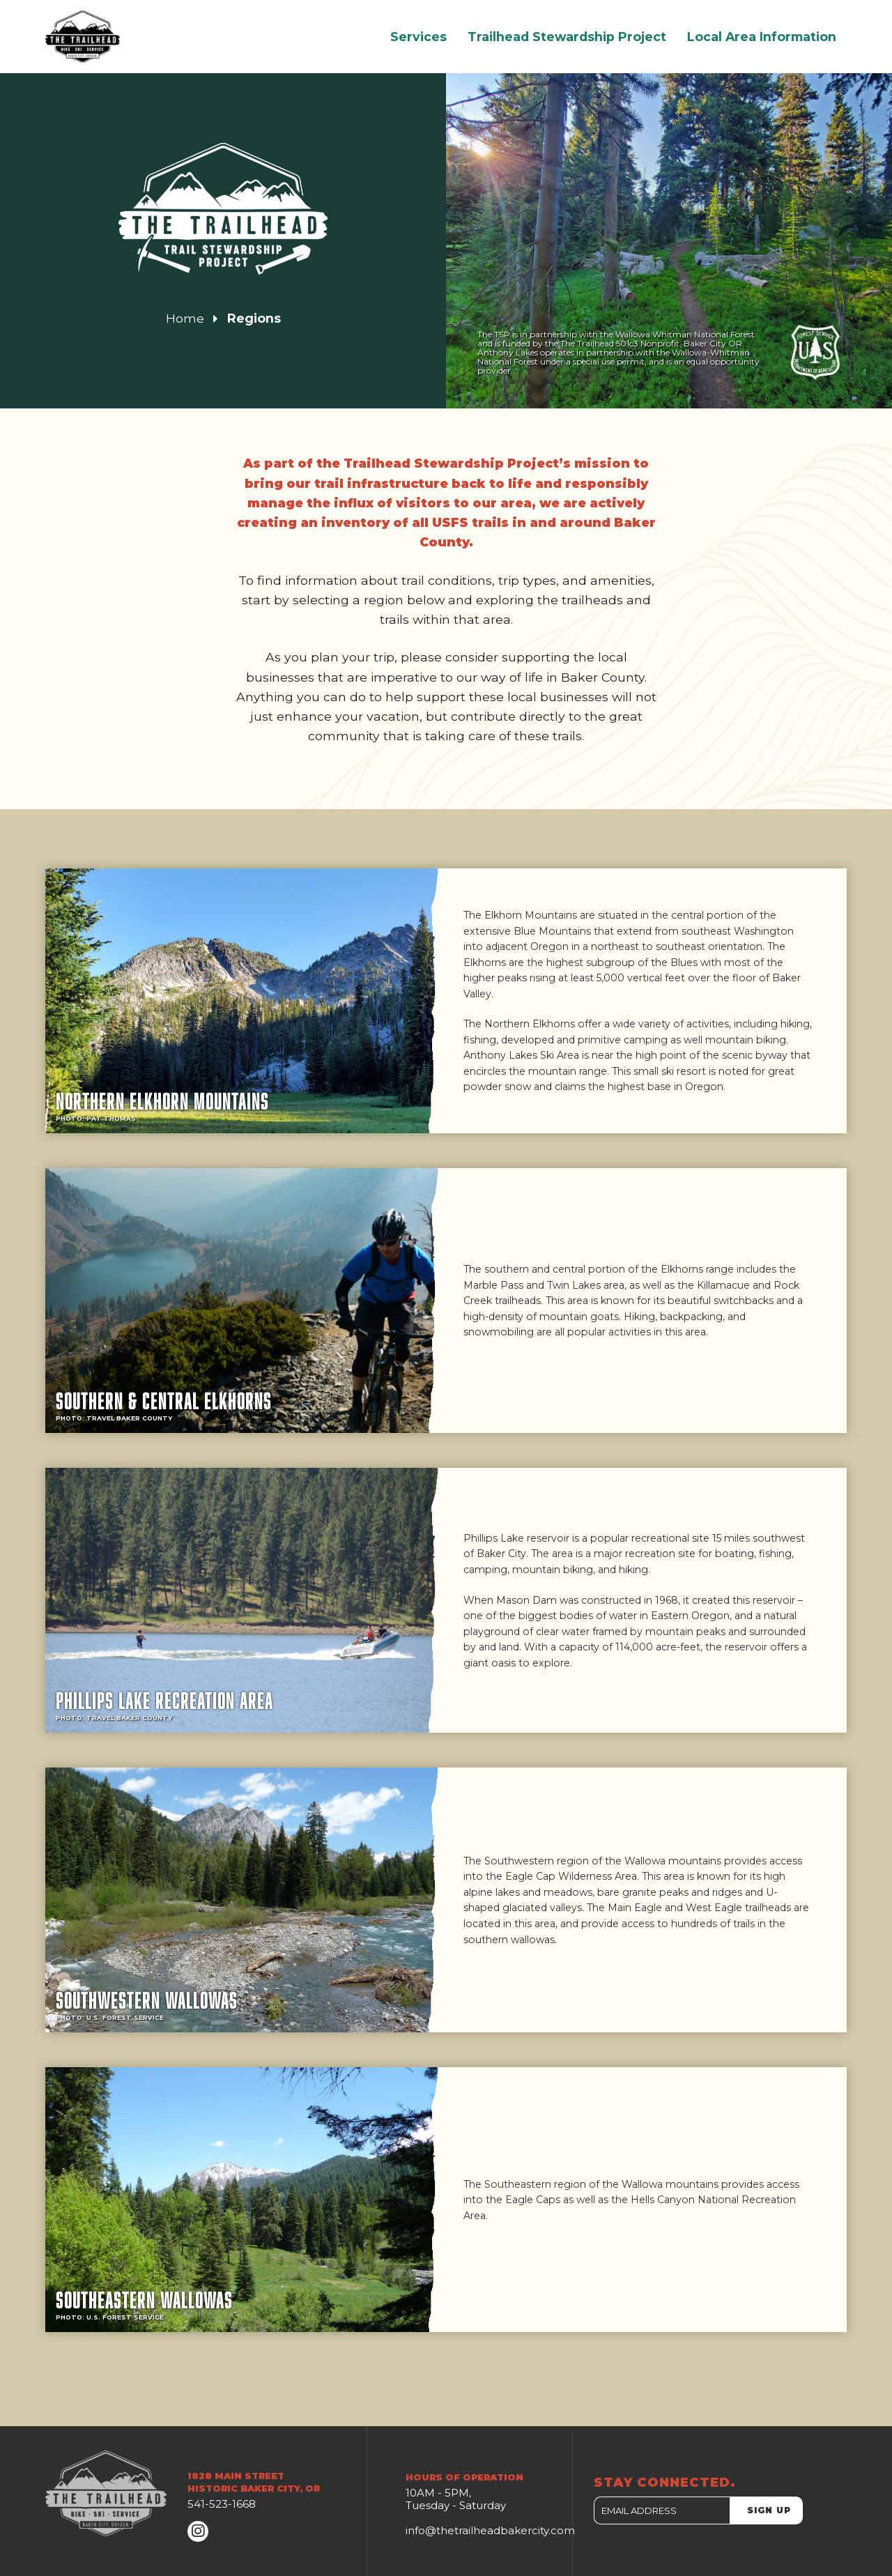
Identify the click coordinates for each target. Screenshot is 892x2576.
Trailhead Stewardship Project (567, 36)
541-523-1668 (221, 2503)
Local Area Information (761, 36)
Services (418, 36)
